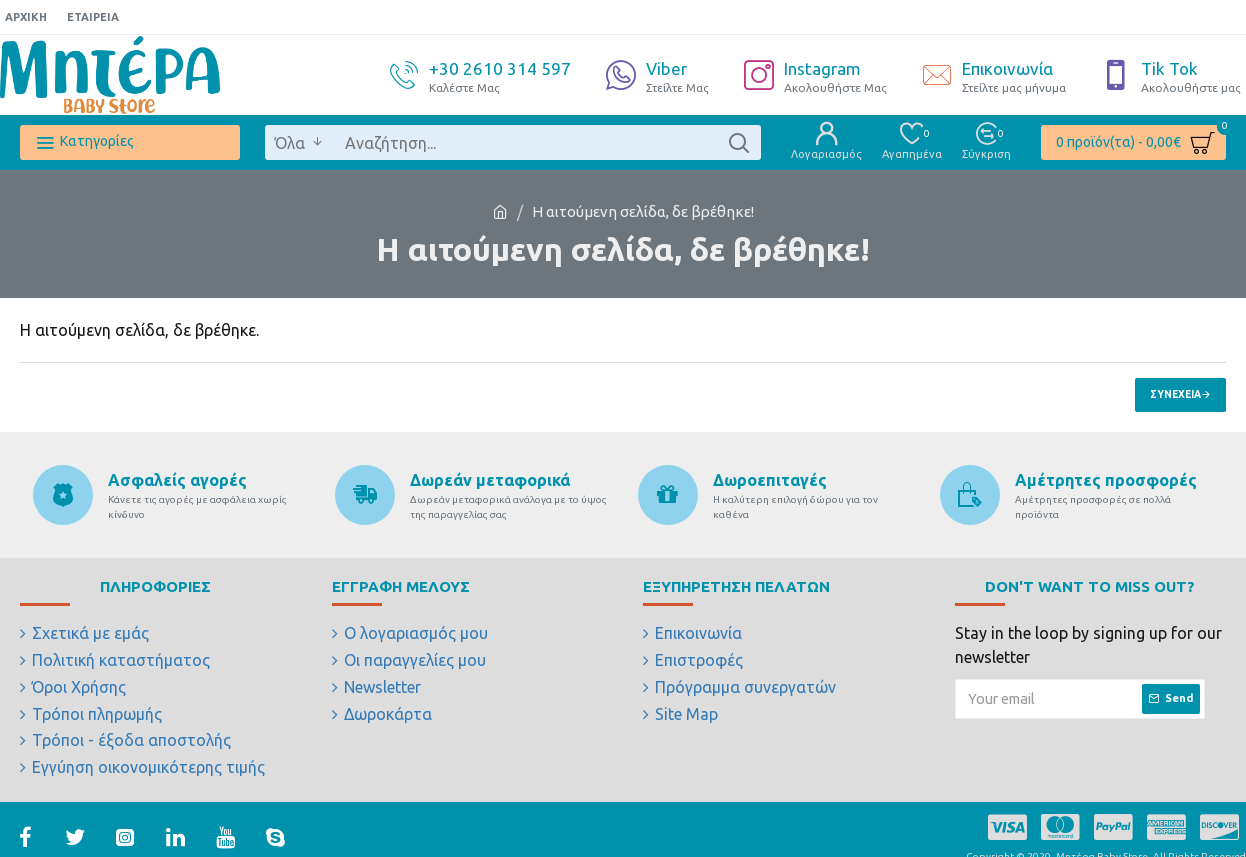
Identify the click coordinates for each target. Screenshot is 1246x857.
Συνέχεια (1175, 394)
